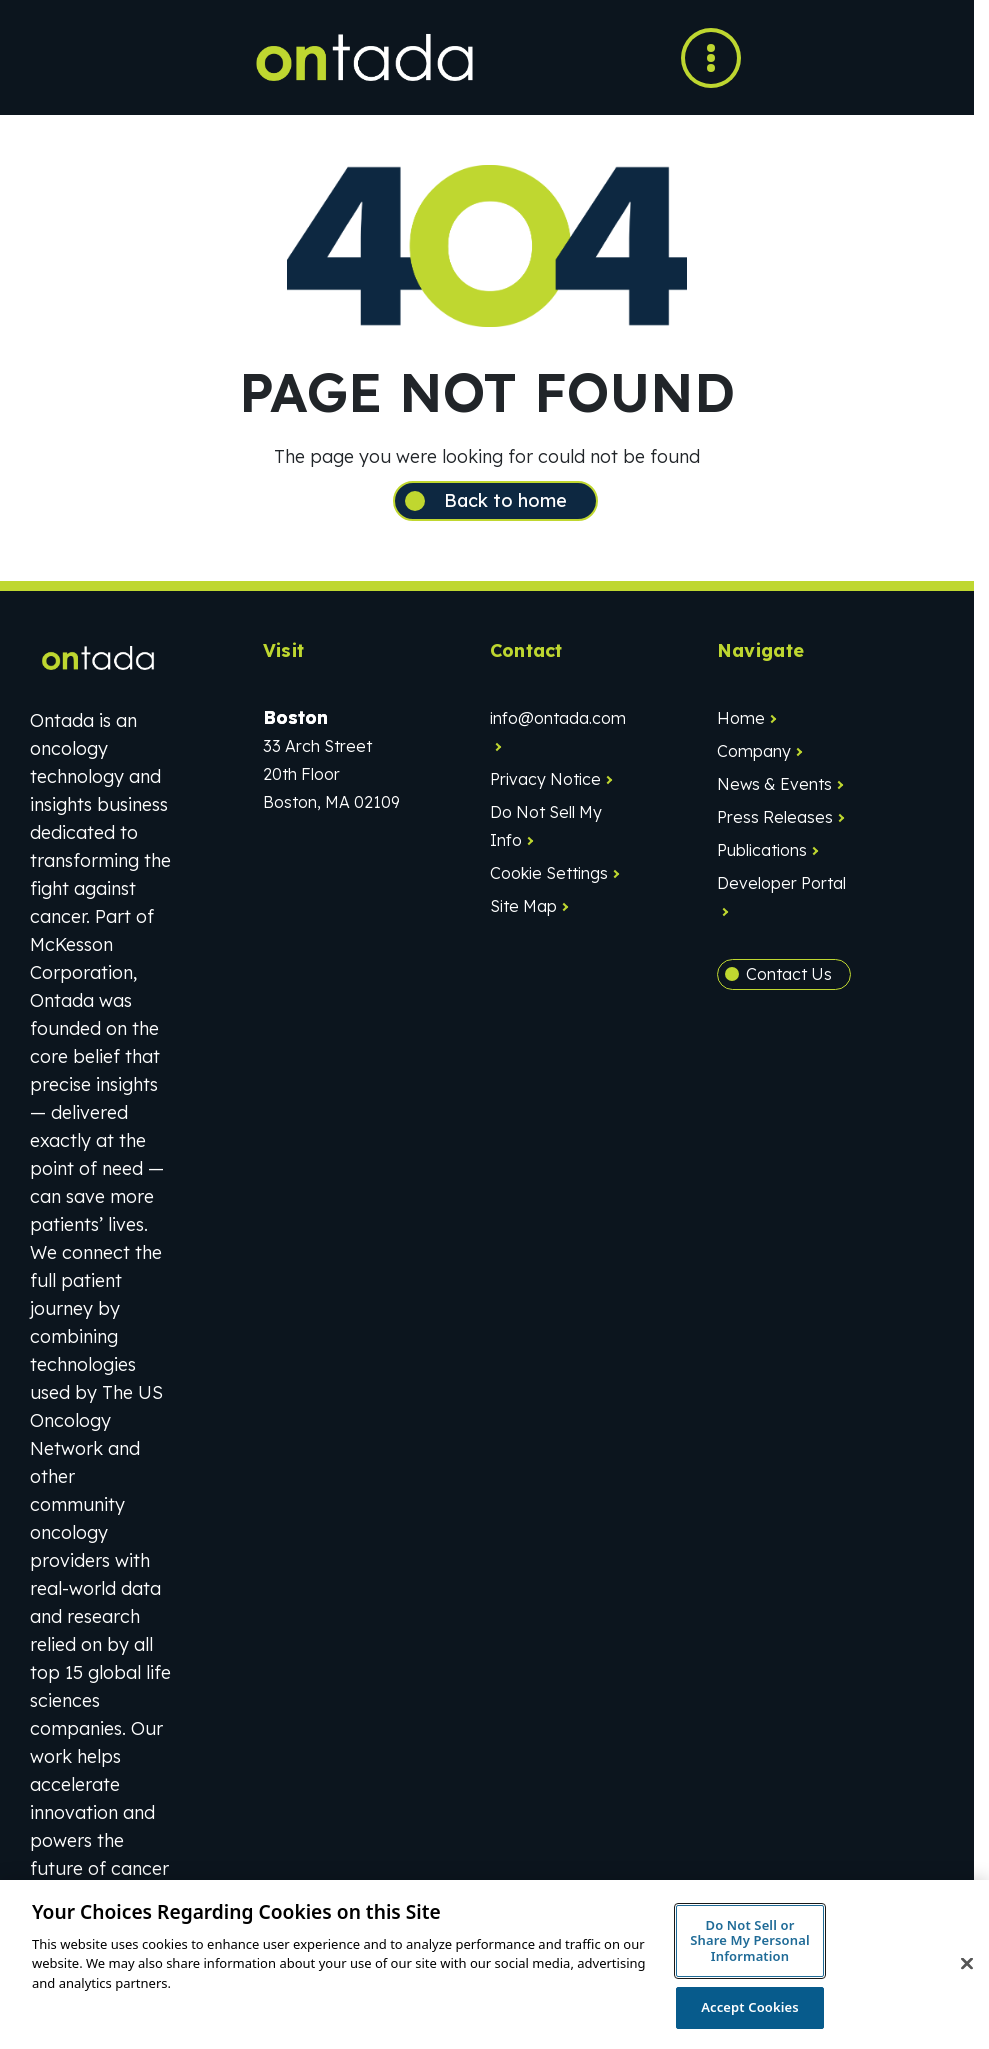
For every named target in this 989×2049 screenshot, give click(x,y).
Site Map (523, 906)
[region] (494, 1964)
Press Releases (775, 817)
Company (754, 751)
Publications (762, 850)
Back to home (505, 500)
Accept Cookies (750, 2007)
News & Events (774, 784)
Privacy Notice (545, 779)
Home (741, 718)
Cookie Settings (549, 873)
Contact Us (789, 974)
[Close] (967, 1964)
